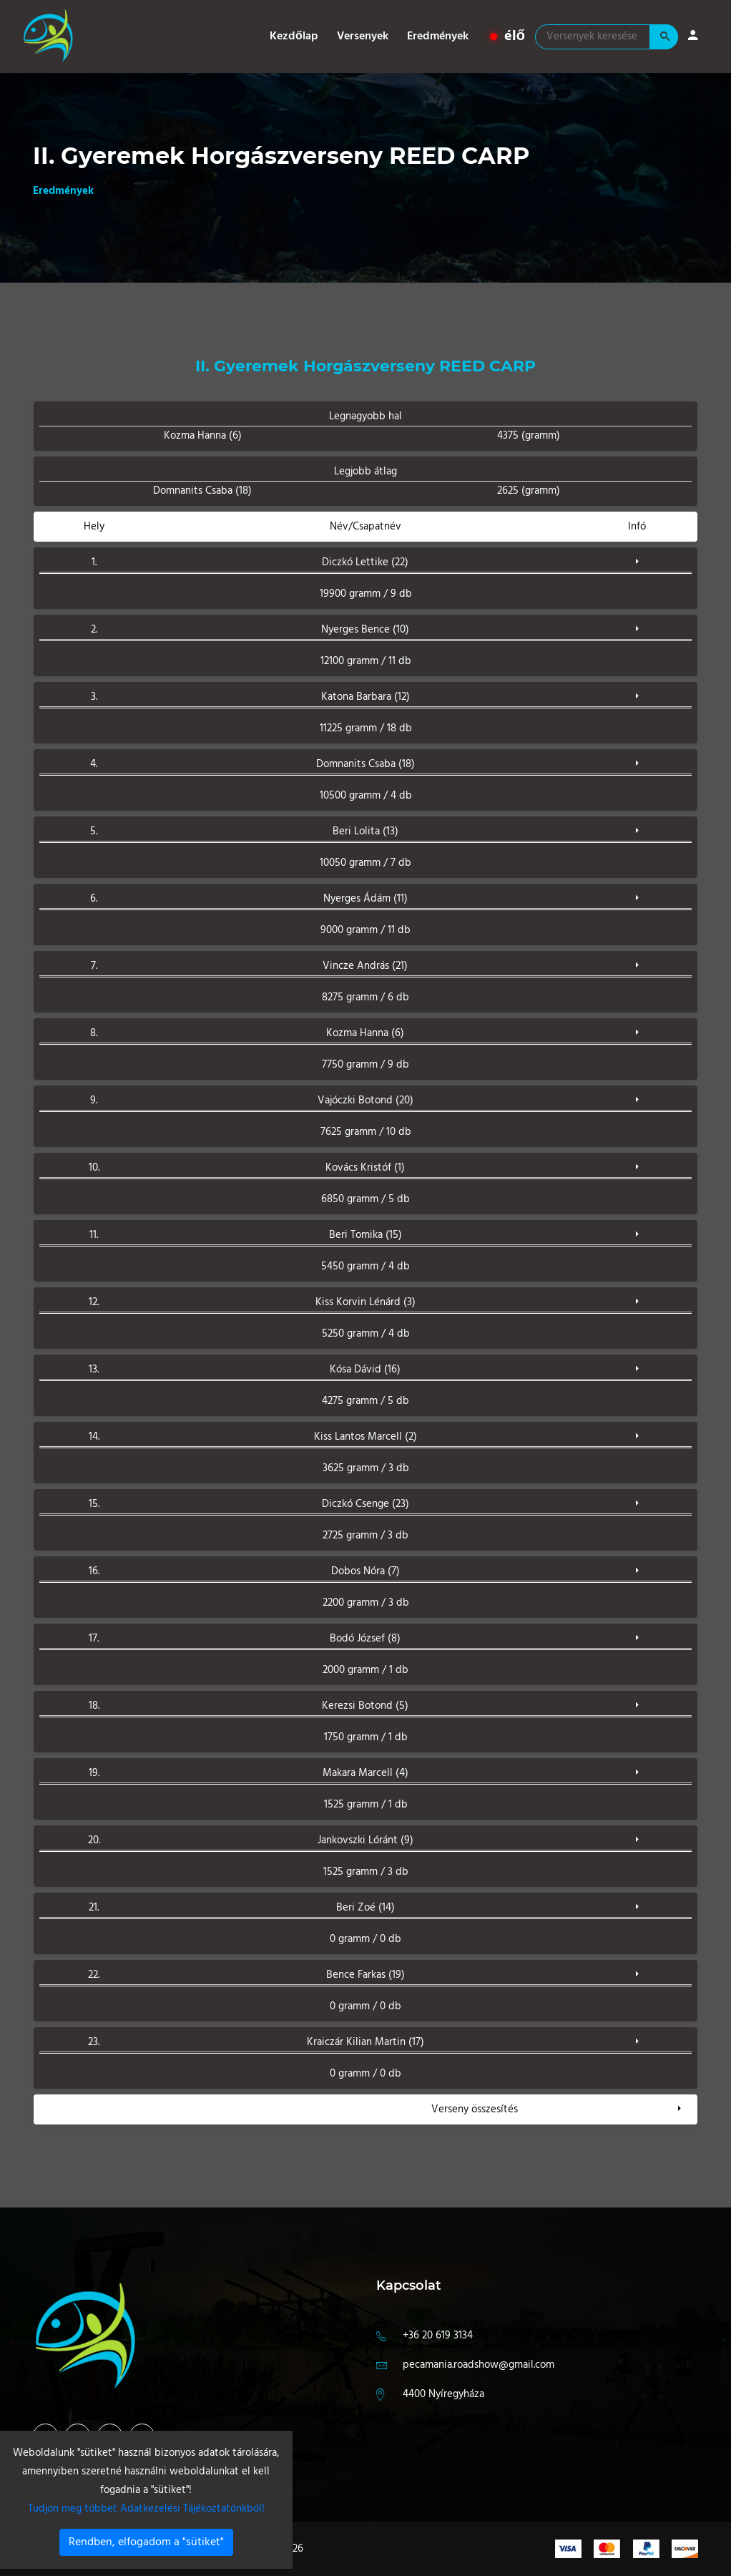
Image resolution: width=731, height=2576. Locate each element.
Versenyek (362, 36)
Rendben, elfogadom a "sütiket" (146, 2542)
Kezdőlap (294, 36)
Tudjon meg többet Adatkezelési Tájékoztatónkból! (146, 2508)
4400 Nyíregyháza (443, 2394)
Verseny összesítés (474, 2109)
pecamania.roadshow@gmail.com (478, 2364)
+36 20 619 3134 (438, 2335)
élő (507, 36)
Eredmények (437, 36)
